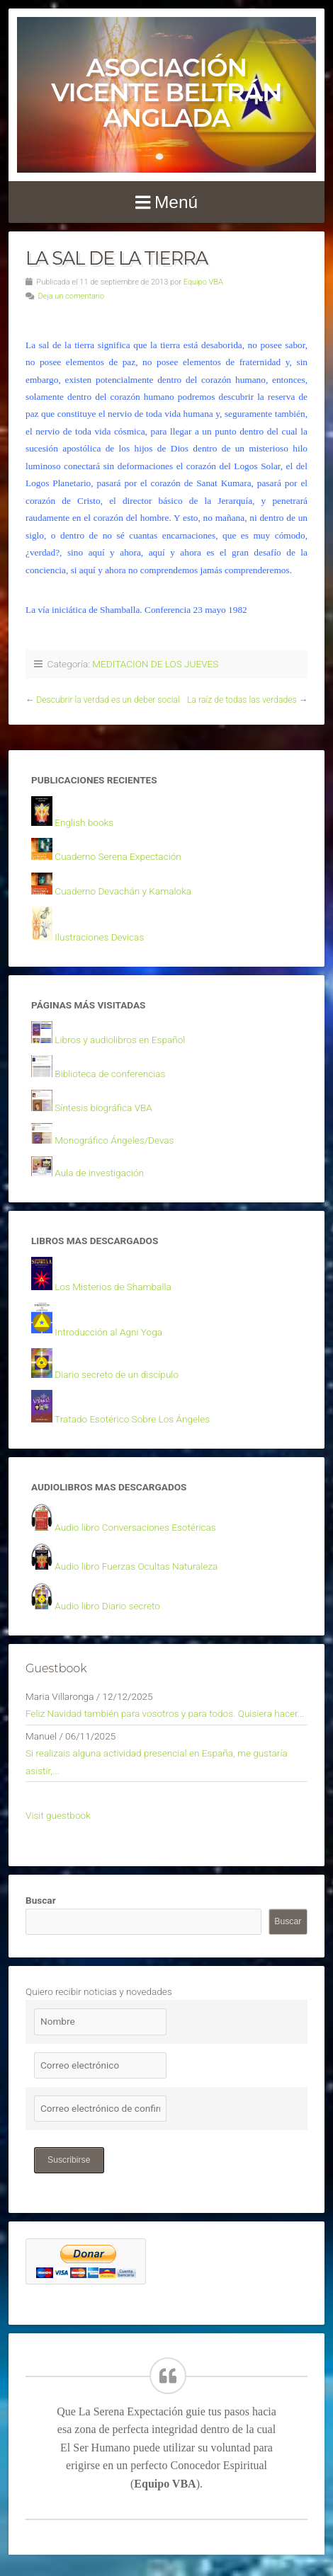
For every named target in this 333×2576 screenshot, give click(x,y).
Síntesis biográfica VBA (103, 1107)
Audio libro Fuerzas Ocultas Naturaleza (136, 1566)
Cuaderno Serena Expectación (118, 856)
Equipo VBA (203, 282)
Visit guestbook (58, 1815)
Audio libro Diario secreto (107, 1605)
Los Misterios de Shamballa (113, 1286)
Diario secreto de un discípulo (117, 1374)
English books (84, 822)
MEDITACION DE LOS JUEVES (155, 663)
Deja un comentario (71, 296)
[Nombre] (100, 2021)
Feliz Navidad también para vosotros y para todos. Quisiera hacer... (165, 1713)
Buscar (41, 1900)
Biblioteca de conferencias (110, 1073)
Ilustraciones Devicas (99, 937)
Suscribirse (69, 2160)
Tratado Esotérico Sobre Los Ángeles (132, 1419)
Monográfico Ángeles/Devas (114, 1140)
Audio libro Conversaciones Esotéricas (135, 1527)
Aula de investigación (99, 1172)
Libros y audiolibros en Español (120, 1039)
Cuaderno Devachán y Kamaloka (123, 891)
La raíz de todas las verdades (242, 700)
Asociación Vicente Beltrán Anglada (166, 92)
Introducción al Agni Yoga (108, 1332)
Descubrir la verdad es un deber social (108, 700)
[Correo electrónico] (100, 2065)
